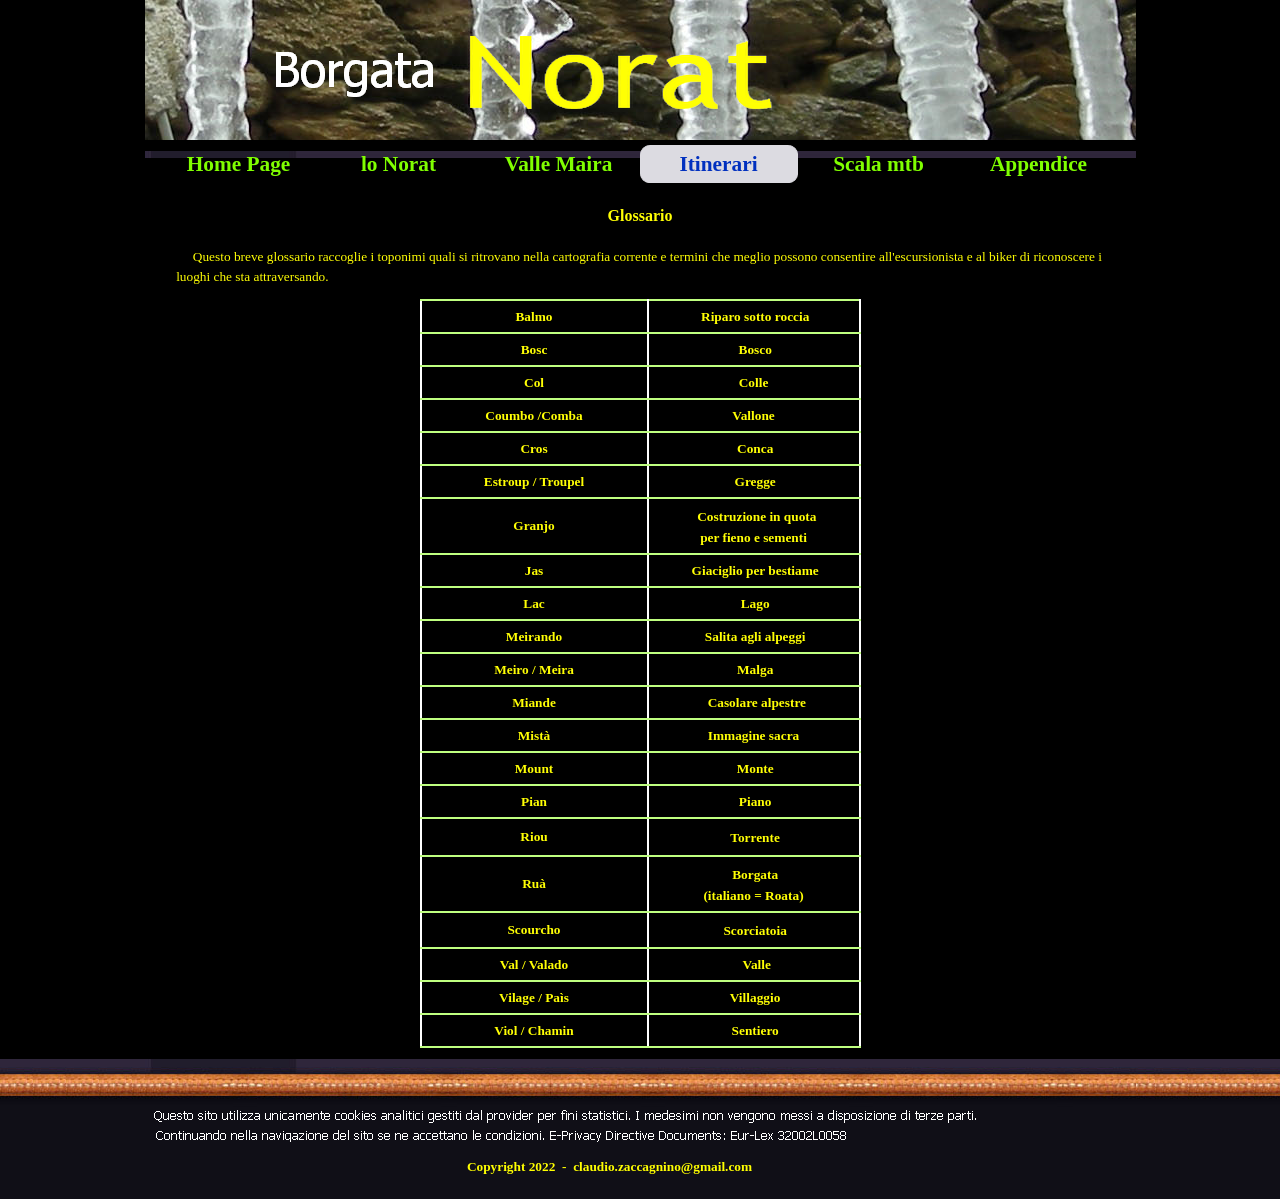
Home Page (239, 164)
